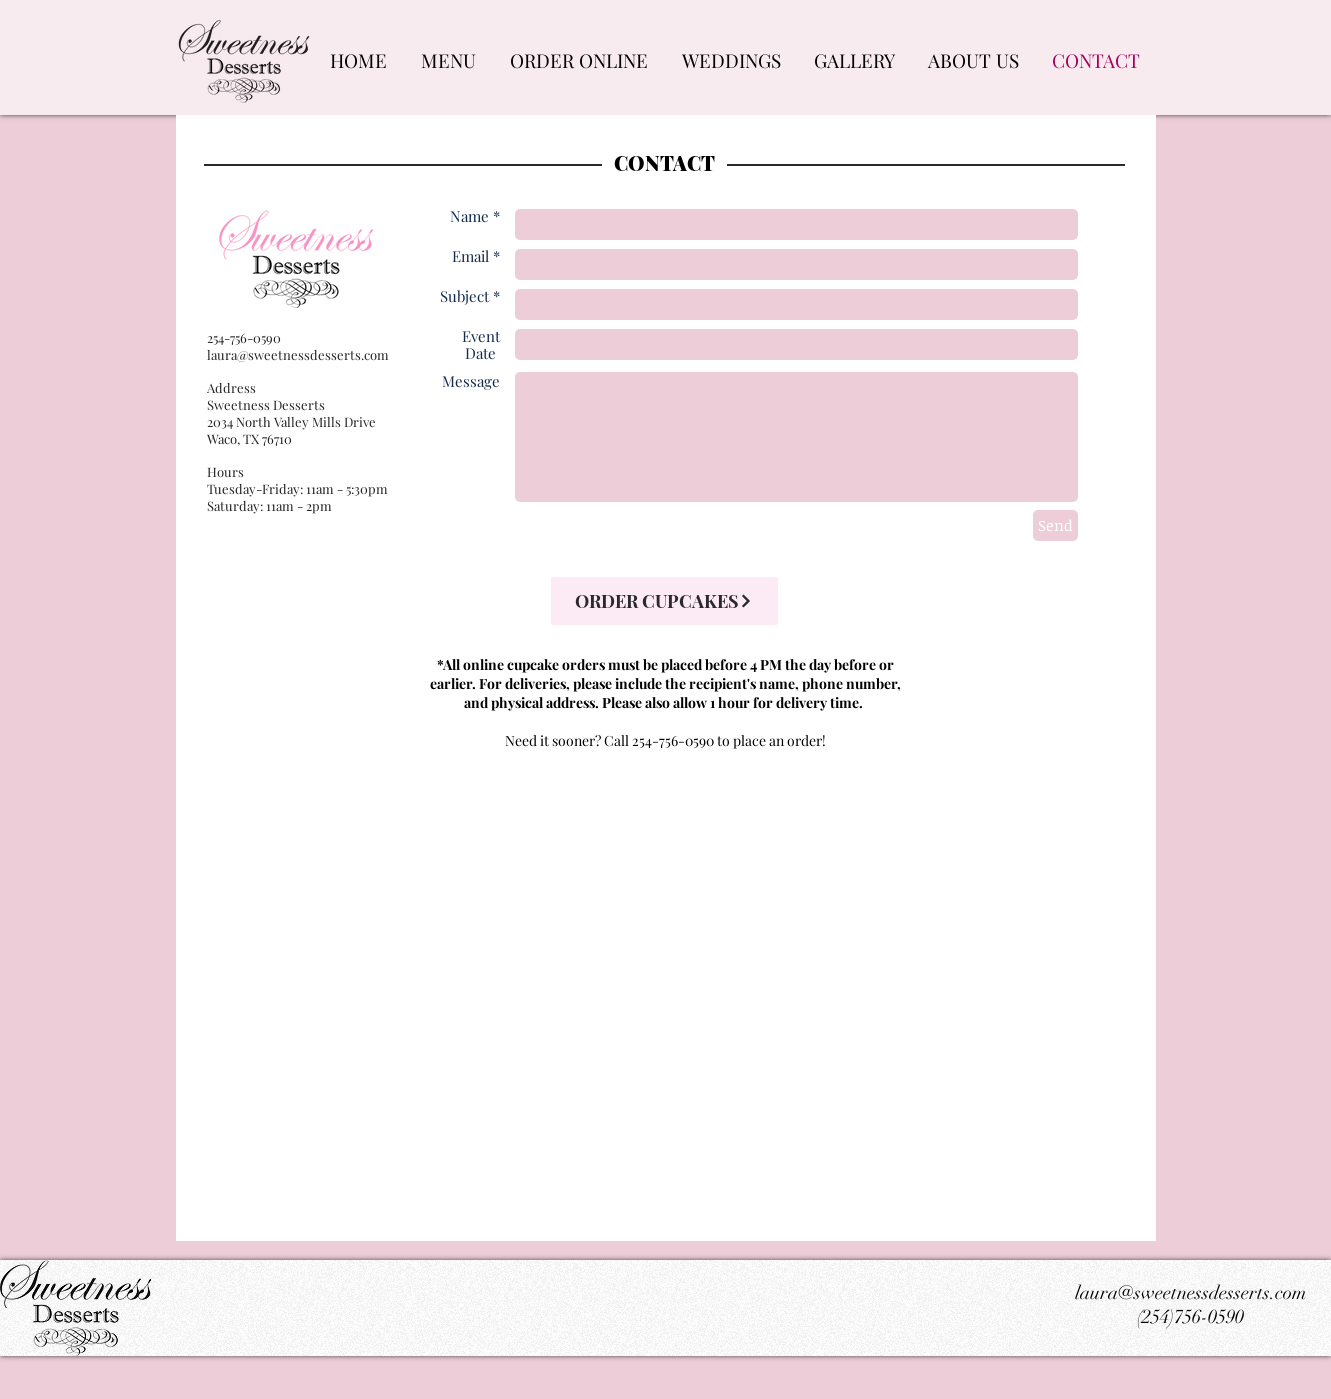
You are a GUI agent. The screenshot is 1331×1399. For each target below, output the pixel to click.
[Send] (1055, 525)
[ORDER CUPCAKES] (664, 601)
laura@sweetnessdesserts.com (298, 354)
